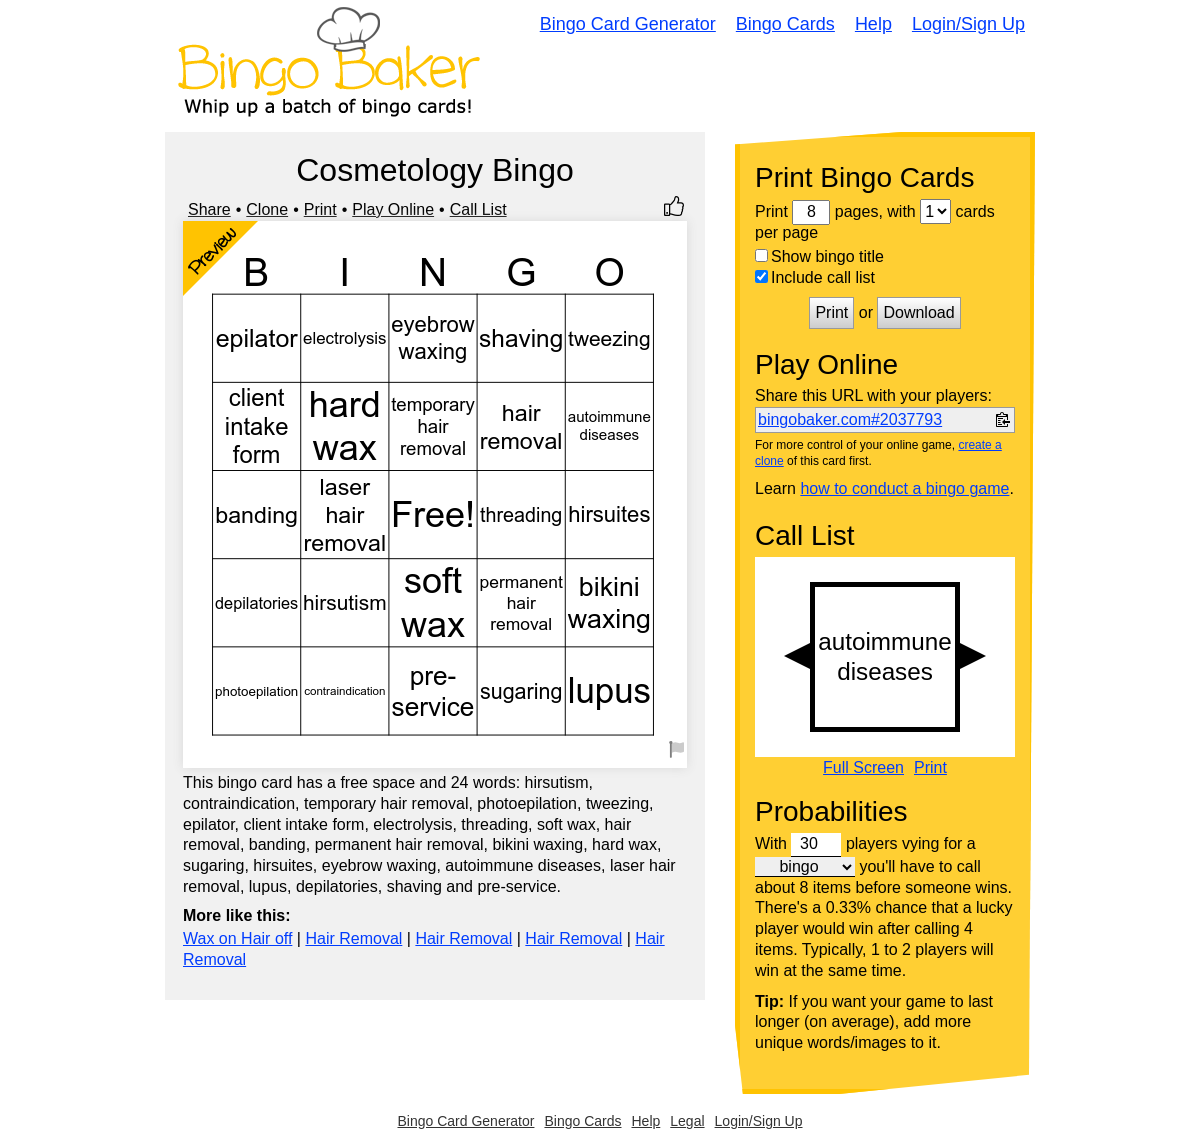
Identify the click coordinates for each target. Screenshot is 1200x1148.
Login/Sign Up (968, 24)
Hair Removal (353, 938)
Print (320, 209)
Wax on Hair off (237, 938)
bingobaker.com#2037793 (850, 419)
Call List (478, 209)
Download (918, 312)
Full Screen (863, 768)
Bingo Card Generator (628, 24)
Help (873, 24)
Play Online (393, 209)
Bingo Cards (785, 24)
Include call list (815, 277)
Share (209, 209)
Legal (687, 1121)
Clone (267, 209)
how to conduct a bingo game (904, 488)
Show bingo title (819, 256)
